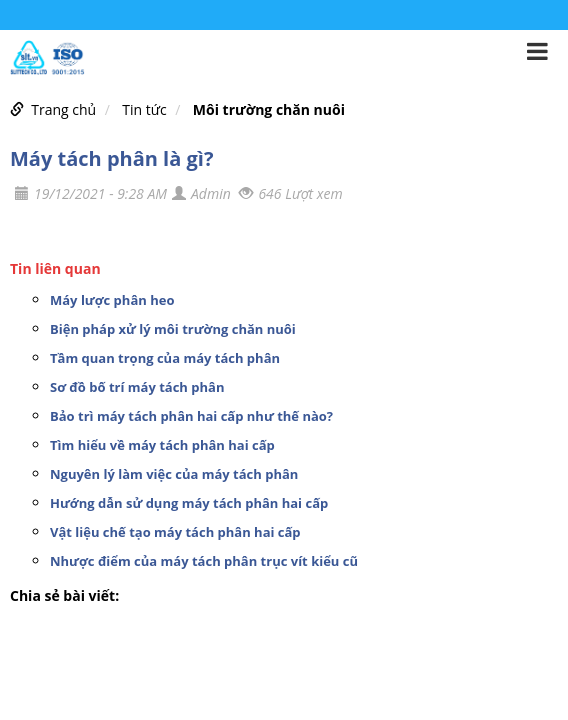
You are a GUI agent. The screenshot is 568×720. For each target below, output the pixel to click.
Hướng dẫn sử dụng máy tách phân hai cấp (189, 503)
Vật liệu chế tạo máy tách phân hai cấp (175, 532)
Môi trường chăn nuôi (269, 109)
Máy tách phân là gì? (111, 158)
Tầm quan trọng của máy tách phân (165, 358)
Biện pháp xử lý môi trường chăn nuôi (173, 329)
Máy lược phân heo (112, 300)
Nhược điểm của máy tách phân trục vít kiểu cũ (204, 561)
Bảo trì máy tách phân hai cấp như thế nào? (191, 416)
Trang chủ (63, 109)
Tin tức (144, 109)
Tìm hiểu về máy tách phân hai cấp (162, 445)
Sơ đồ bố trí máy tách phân (137, 387)
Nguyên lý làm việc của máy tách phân (174, 474)
